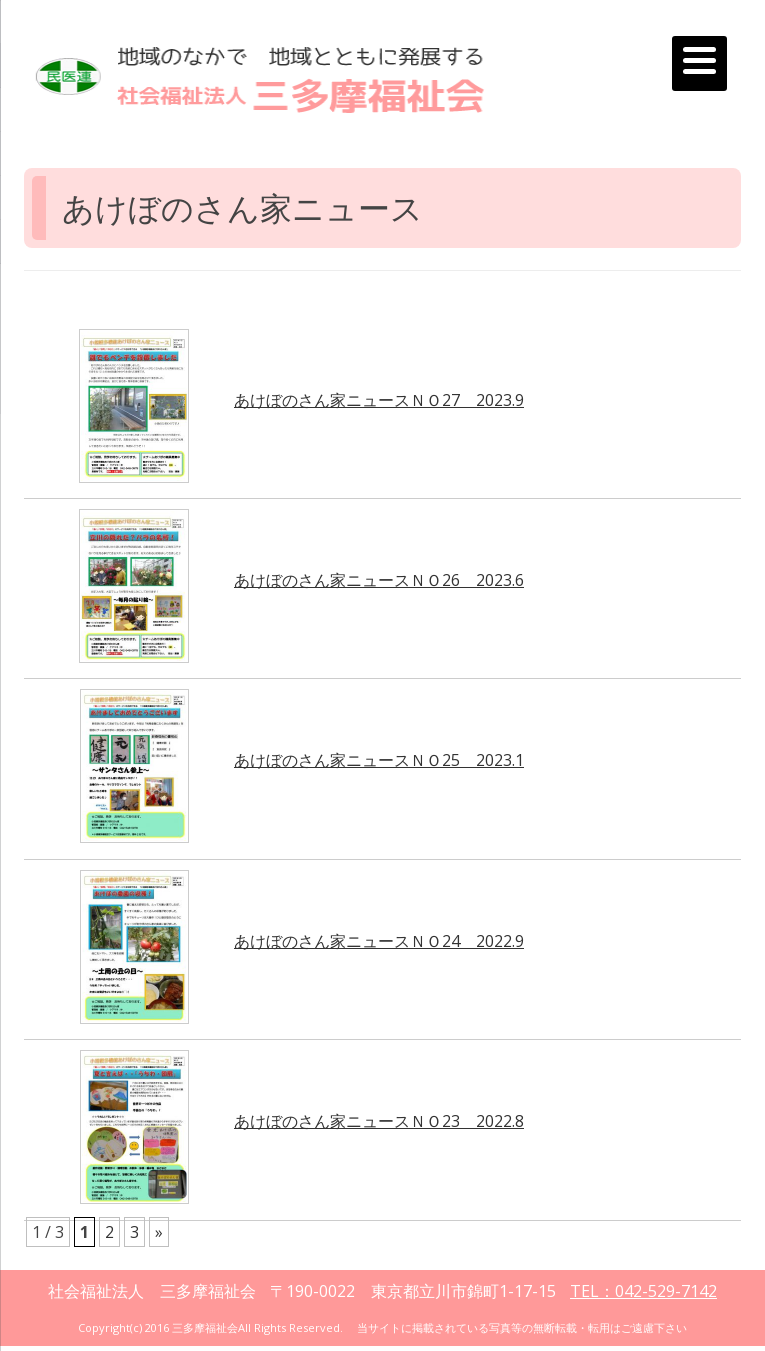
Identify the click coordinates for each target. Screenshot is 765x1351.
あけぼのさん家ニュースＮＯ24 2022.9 (379, 941)
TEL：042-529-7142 (643, 1291)
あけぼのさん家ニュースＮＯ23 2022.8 (379, 1121)
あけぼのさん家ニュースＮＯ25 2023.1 (379, 760)
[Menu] (699, 63)
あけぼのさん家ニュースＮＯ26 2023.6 (379, 580)
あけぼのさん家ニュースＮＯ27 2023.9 (379, 400)
